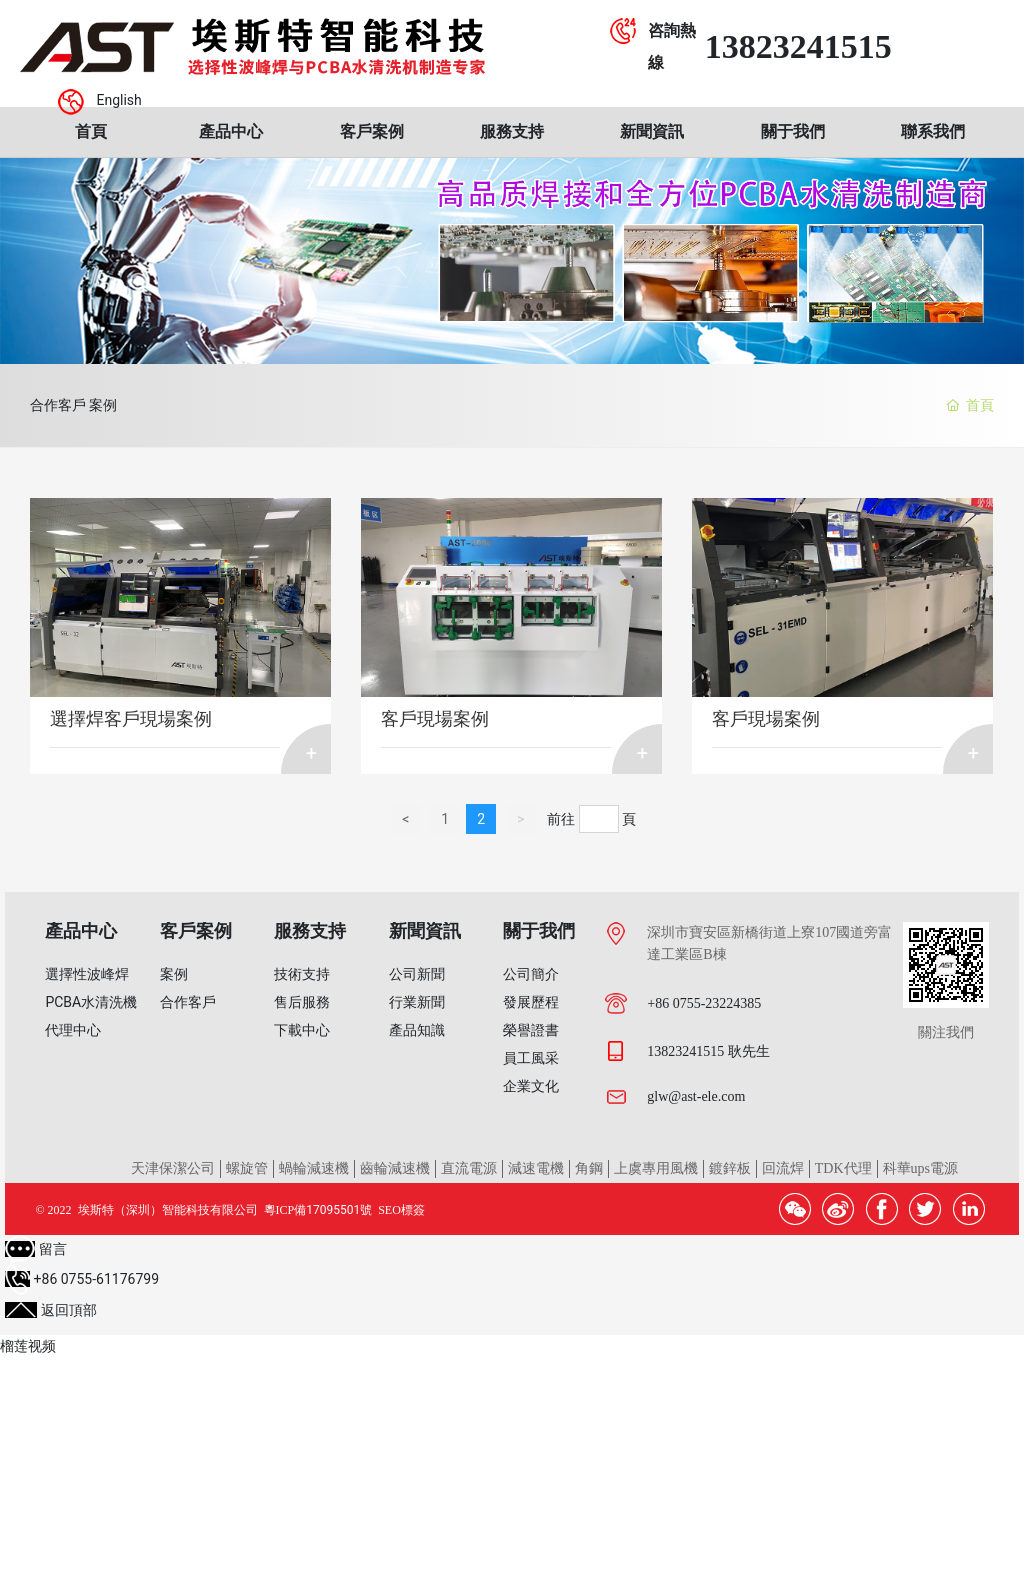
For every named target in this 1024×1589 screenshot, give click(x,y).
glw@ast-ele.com (696, 1096)
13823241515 (798, 46)
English (118, 100)
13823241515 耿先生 (708, 1051)
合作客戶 (58, 405)
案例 (126, 405)
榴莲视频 (28, 1346)
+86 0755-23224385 (704, 1003)
